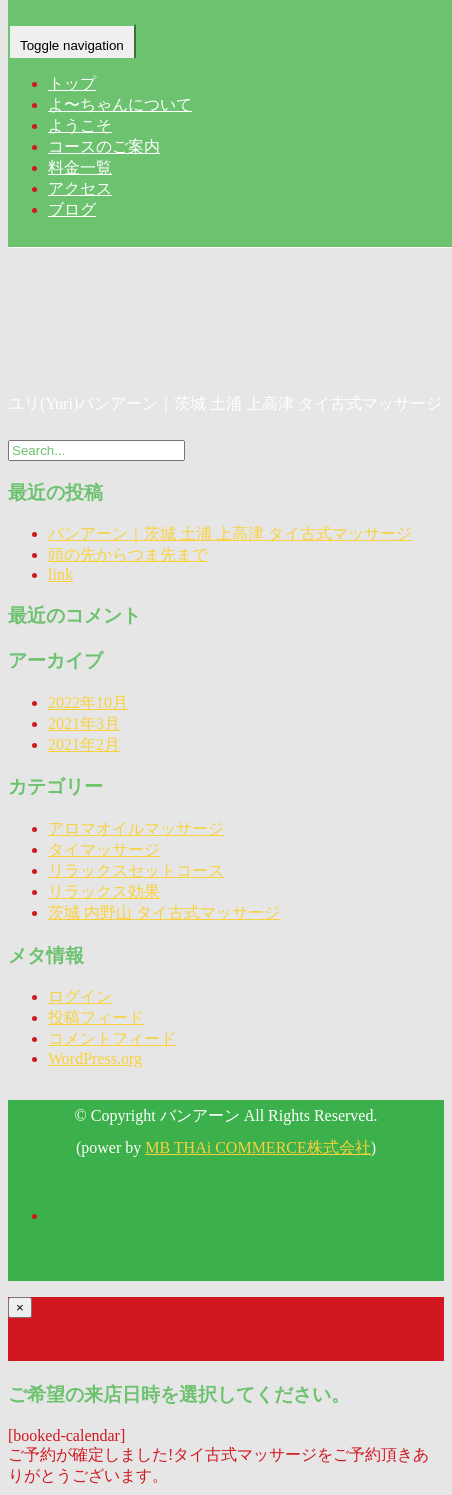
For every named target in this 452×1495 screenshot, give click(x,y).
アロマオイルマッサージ (136, 828)
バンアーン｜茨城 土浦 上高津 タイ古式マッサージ (230, 533)
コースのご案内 (104, 146)
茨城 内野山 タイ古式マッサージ (164, 912)
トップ (72, 83)
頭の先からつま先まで (128, 554)
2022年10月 (88, 702)
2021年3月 (84, 723)
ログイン (80, 996)
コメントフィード (112, 1038)
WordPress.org (95, 1058)
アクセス (80, 188)
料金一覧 (80, 167)
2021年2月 (84, 744)
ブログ (72, 209)
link (60, 574)
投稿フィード (96, 1017)
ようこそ (80, 125)
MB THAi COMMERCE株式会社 (258, 1147)
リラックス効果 (104, 891)
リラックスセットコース (136, 870)
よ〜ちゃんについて (120, 104)
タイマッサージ (104, 849)
